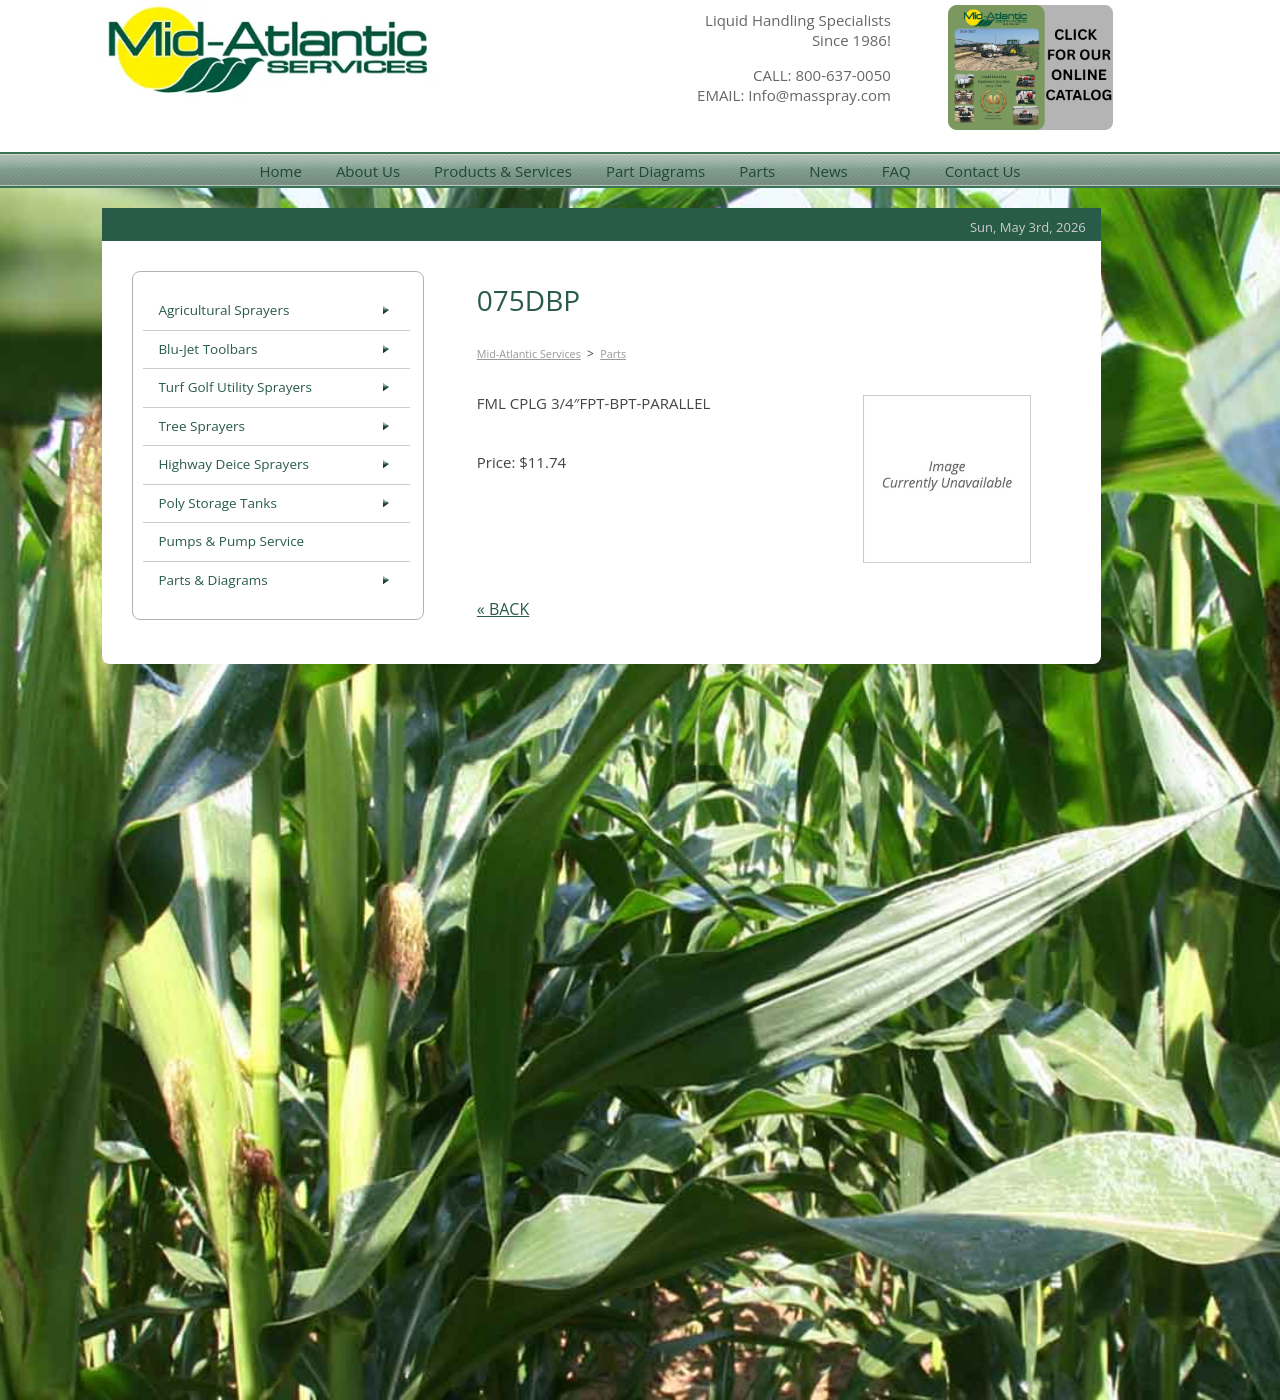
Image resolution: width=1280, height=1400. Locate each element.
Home (280, 171)
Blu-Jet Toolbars (207, 349)
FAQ (896, 171)
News (828, 171)
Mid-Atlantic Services (529, 353)
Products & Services (503, 171)
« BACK (503, 609)
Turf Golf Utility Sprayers (235, 387)
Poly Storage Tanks (217, 503)
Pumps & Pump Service (231, 541)
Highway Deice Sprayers (233, 464)
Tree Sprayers (201, 426)
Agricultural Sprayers (223, 310)
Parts (757, 171)
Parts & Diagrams (212, 580)
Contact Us (983, 171)
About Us (368, 171)
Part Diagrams (655, 171)
